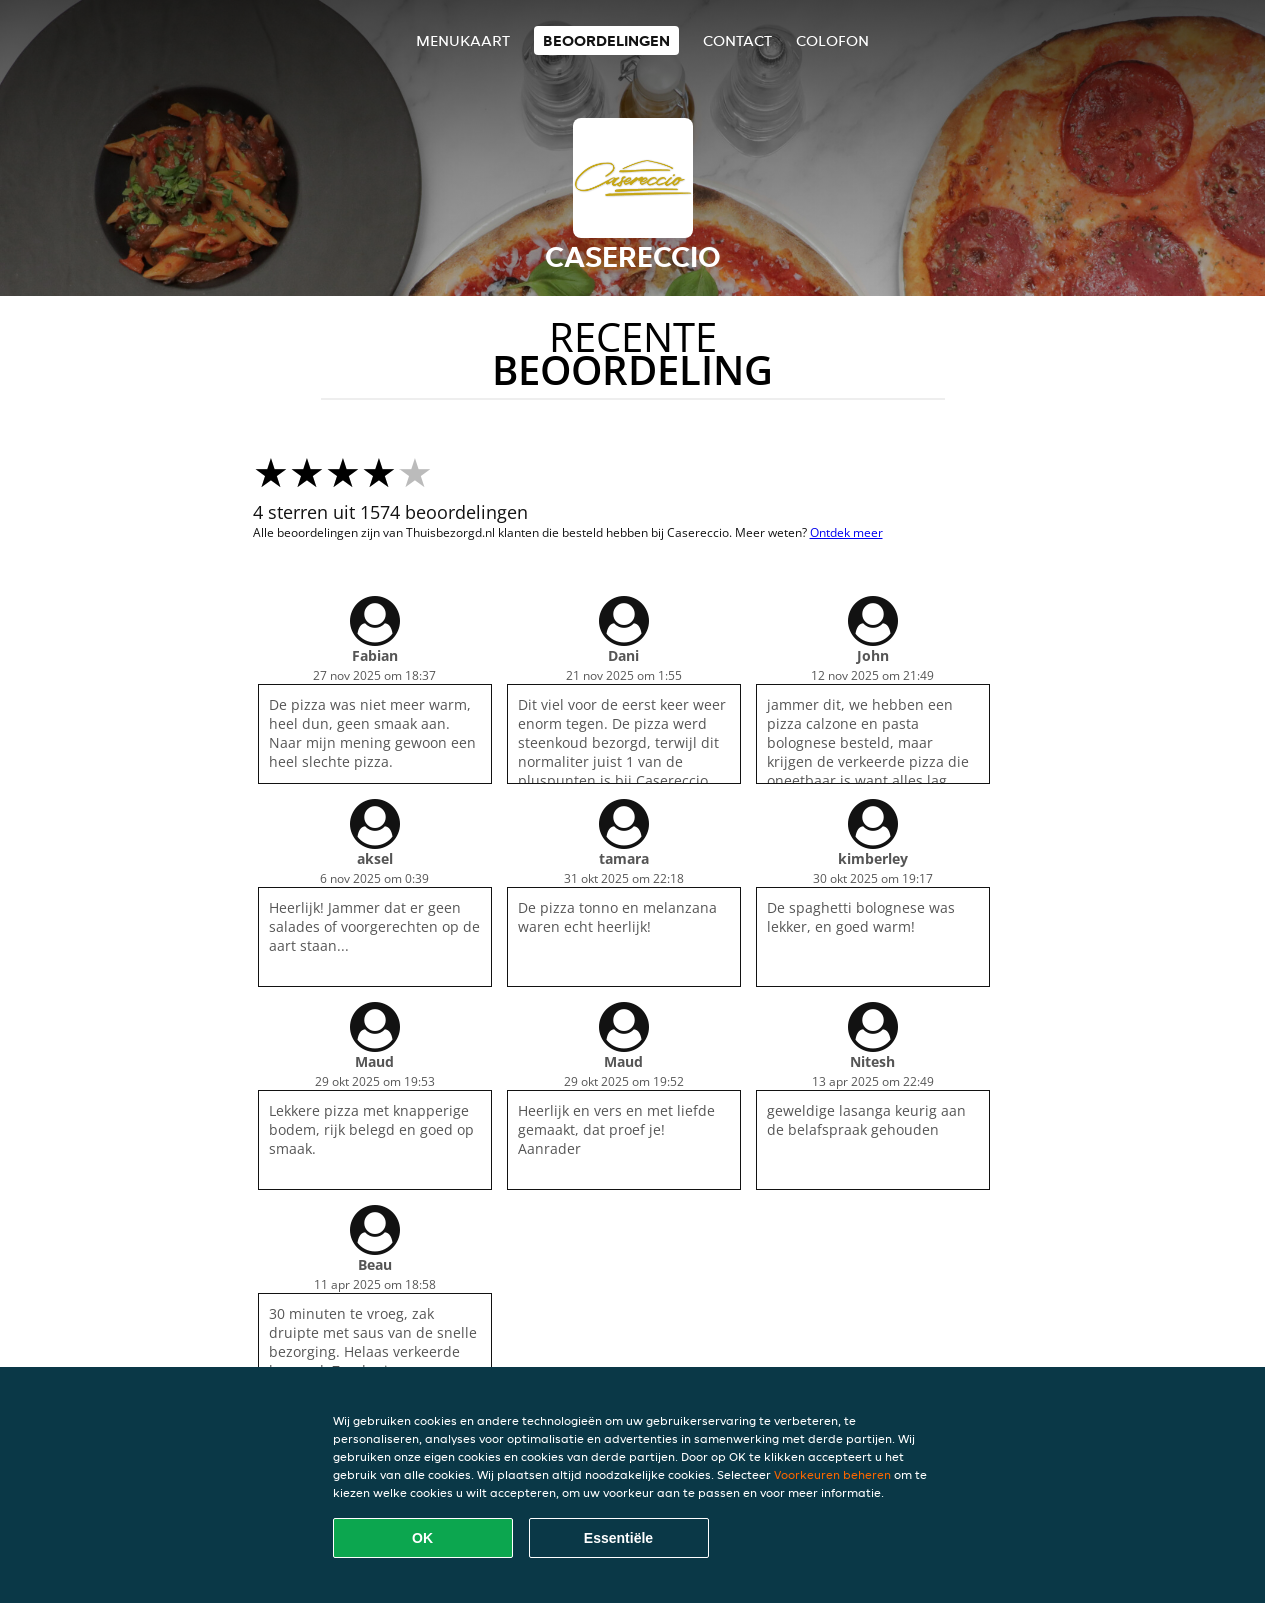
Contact (737, 40)
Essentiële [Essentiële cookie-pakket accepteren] (618, 1538)
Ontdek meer (846, 532)
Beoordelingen (606, 40)
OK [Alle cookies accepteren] (422, 1538)
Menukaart (463, 40)
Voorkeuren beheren (832, 1474)
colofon (832, 40)
